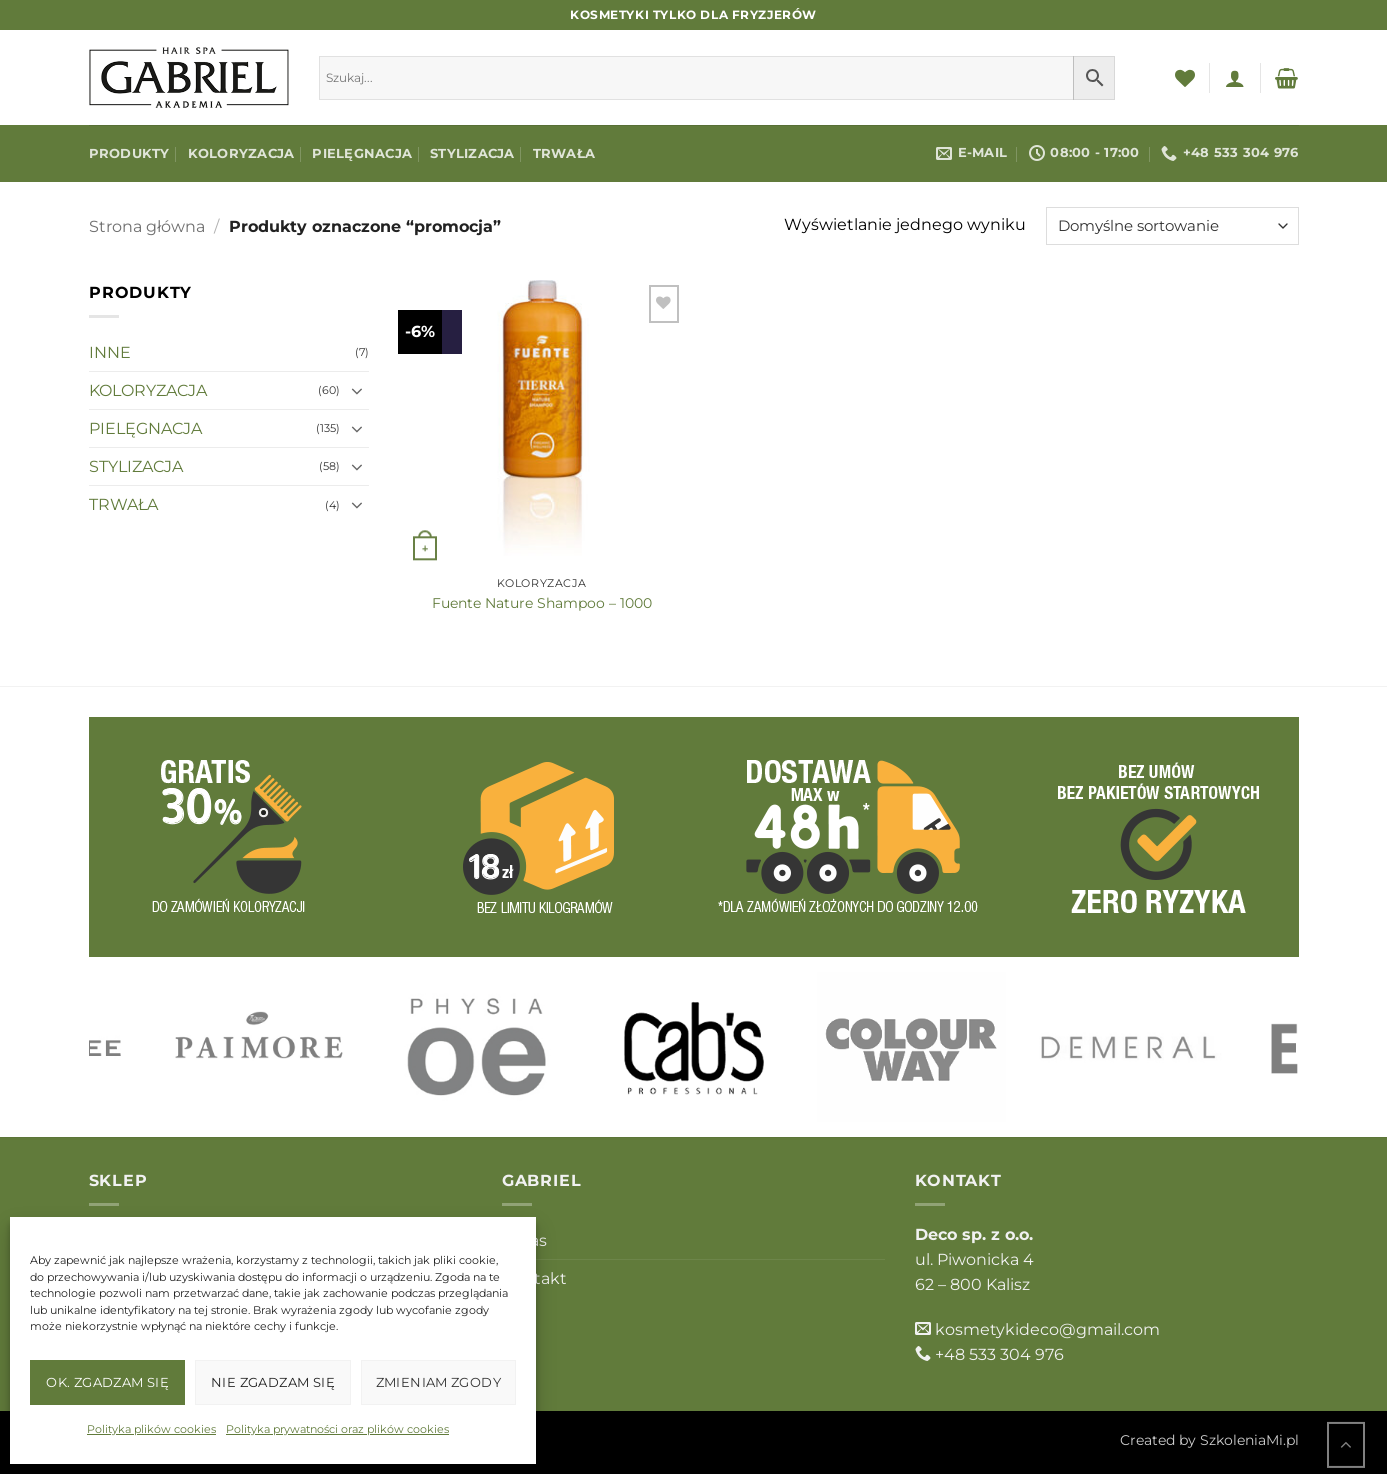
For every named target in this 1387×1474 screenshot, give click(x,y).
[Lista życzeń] (1185, 78)
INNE (110, 352)
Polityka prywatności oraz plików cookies (337, 1429)
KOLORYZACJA (241, 153)
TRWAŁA (564, 153)
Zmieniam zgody (438, 1382)
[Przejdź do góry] (1346, 1445)
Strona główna (147, 226)
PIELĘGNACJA (362, 153)
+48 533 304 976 (999, 1354)
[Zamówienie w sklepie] (1172, 226)
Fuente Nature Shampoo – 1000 (542, 603)
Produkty (129, 153)
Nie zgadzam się (273, 1382)
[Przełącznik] (357, 391)
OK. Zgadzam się (107, 1382)
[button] (1235, 78)
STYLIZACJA (472, 153)
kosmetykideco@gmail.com (1047, 1329)
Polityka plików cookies (151, 1429)
